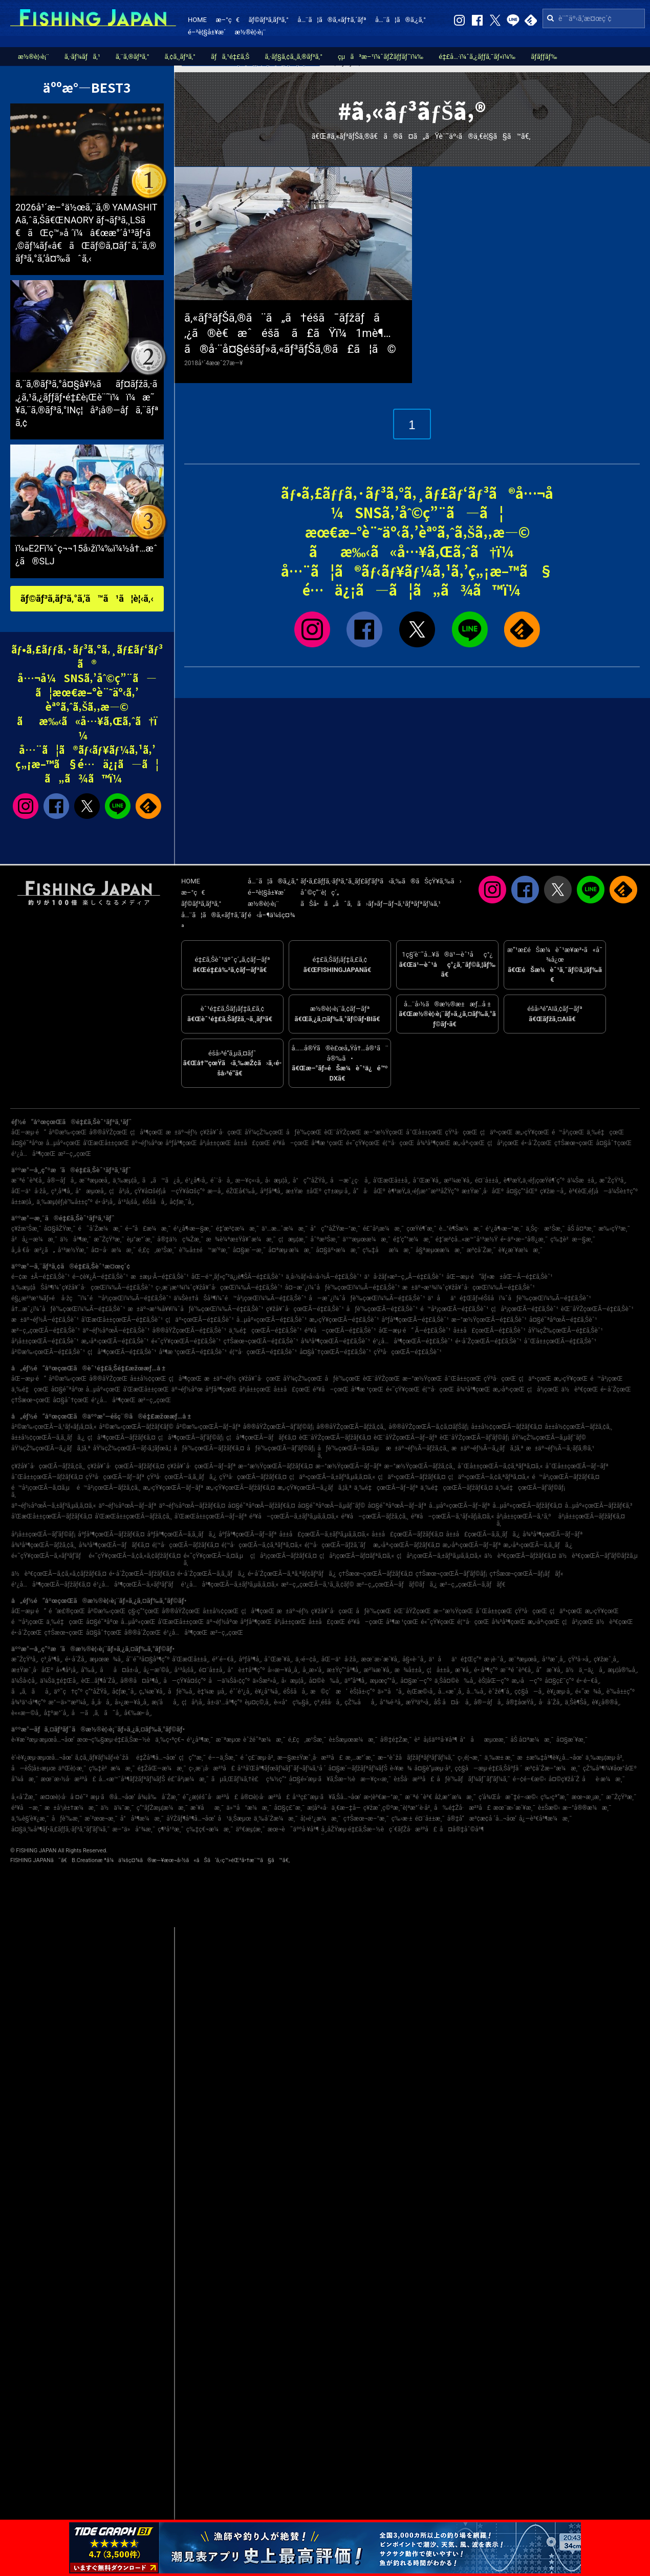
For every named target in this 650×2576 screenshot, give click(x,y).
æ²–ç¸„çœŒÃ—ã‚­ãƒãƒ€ (473, 1584)
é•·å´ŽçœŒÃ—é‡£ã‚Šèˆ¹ (488, 1341)
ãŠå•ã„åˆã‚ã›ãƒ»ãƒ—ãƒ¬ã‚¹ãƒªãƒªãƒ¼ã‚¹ (370, 903)
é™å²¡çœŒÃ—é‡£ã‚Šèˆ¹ (454, 1309)
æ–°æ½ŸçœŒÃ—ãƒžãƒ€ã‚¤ (275, 1466)
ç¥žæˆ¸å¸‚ (606, 1659)
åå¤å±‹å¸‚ (120, 1670)
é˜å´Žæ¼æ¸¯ (100, 1228)
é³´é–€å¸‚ (224, 1659)
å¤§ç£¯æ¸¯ (289, 1807)
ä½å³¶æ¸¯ (75, 1239)
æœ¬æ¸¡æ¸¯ (587, 1797)
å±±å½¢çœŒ (148, 1378)
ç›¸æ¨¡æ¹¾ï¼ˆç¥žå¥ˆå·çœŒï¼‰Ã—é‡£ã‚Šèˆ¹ (219, 1287)
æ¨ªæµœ (228, 1739)
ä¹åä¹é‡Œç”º (455, 1659)
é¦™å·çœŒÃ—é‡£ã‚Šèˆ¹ (263, 1352)
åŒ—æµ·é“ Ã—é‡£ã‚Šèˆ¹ (415, 1330)
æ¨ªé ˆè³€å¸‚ (28, 1180)
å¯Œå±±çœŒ (424, 1132)
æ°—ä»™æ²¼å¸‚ (69, 1702)
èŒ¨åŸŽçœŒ (342, 1132)
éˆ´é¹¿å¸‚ (241, 1691)
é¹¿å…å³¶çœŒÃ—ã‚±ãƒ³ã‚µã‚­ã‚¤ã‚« (230, 1584)
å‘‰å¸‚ (89, 1670)
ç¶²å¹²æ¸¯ (171, 1829)
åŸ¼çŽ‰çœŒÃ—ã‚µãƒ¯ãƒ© (549, 1437)
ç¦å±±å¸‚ (439, 1670)
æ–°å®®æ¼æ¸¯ (586, 1807)
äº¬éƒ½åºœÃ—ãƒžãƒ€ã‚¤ (192, 1505)
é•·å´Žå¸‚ (76, 1659)
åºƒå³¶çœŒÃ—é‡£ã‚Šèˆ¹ (414, 1319)
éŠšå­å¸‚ (154, 1202)
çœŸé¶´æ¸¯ (421, 1228)
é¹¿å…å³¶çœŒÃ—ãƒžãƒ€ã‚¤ (51, 1584)
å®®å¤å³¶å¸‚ (140, 1680)
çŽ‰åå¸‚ (360, 1702)
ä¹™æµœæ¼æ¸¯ (366, 1239)
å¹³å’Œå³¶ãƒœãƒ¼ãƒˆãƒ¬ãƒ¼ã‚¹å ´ (281, 1768)
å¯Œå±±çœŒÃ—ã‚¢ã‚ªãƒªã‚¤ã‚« (500, 1466)
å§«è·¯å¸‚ (414, 1659)
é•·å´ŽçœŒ (537, 1143)
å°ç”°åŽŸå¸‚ (310, 1180)
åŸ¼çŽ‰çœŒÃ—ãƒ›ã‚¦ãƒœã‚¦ (132, 1448)
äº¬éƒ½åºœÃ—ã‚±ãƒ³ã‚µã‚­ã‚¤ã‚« (53, 1505)
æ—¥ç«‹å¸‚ (249, 1180)
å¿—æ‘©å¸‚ (157, 1670)
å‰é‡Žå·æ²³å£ (462, 1807)
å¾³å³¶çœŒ (433, 1143)
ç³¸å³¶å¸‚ (62, 1191)
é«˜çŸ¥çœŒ (363, 1143)
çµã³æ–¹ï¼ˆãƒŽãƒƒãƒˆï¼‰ (380, 56)
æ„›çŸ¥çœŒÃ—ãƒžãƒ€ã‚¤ (240, 1487)
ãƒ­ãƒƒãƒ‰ (544, 56)
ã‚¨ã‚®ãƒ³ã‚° (132, 56)
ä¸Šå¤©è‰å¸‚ (455, 1680)
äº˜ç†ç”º (68, 1691)
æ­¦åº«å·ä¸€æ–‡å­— (333, 1807)
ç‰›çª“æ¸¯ (554, 1797)
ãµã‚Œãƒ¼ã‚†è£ (237, 1779)
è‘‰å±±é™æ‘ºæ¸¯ (204, 1250)
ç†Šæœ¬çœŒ (573, 1143)
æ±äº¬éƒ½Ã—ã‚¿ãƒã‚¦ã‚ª (487, 1448)
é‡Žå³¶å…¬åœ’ (156, 1757)
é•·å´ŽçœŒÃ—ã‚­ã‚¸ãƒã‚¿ (211, 1573)
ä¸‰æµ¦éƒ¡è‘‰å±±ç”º (64, 1202)
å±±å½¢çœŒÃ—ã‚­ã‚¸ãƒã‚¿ (48, 1437)
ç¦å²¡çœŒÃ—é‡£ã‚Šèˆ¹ (524, 1309)
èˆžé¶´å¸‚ (500, 1691)
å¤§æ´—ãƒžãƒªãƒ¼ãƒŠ (357, 1768)
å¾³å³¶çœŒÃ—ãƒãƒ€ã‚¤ (114, 1545)
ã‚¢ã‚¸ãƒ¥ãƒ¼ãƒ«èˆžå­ (104, 1757)
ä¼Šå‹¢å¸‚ (24, 1680)
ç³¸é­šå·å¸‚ (328, 1702)
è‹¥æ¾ (401, 1768)
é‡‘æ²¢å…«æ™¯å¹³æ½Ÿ (467, 1239)
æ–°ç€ (227, 20)
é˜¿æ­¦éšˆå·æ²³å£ (210, 1797)
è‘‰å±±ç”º (620, 1691)
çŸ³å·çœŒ (461, 1132)
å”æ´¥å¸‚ (549, 1670)
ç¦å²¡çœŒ (503, 1143)
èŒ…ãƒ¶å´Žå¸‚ (99, 1680)
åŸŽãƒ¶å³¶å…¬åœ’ (190, 1818)
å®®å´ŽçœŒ (142, 1632)
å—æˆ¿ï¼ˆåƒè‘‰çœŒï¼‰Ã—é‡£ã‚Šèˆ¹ (367, 1298)
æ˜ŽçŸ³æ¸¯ (109, 1239)
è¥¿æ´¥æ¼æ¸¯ (521, 1250)
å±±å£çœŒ (252, 1143)
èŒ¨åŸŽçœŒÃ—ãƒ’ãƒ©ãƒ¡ (474, 1437)
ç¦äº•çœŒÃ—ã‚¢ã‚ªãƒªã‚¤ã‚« (489, 1477)
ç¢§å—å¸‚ (529, 1691)
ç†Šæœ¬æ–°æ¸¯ (366, 1818)
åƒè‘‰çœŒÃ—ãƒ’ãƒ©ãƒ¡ (281, 1448)
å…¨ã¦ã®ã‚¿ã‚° (400, 20)
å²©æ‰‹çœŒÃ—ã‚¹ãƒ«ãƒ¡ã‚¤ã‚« (54, 1426)
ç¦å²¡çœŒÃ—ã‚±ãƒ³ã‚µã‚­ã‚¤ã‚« (439, 1555)
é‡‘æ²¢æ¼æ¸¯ (237, 1228)
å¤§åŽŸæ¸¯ (60, 1228)
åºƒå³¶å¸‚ (271, 1191)
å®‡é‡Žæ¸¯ (396, 1739)
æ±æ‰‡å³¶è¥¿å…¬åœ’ (550, 1757)
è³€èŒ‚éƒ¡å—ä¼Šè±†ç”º (603, 1191)
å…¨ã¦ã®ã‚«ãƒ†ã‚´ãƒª (331, 20)
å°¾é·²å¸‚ (391, 1702)
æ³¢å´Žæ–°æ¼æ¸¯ (552, 1768)
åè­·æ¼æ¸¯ (603, 1779)
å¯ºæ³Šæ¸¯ (325, 1239)
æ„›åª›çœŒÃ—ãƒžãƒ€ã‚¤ (406, 1545)
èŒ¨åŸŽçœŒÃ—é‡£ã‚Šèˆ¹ (597, 1309)
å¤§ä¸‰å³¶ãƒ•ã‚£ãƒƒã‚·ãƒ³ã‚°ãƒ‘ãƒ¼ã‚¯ (60, 1829)
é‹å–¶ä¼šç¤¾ (271, 915)
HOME (197, 20)
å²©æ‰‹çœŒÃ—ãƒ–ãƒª (208, 1426)
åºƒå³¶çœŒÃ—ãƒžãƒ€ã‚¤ (111, 1534)
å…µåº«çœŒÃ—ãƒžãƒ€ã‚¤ (527, 1505)
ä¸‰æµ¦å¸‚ (126, 1180)
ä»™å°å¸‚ (390, 1691)
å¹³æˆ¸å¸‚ (554, 1659)
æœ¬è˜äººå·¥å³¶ (293, 1829)
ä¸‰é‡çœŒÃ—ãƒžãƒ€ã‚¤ (456, 1487)
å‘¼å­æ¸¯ (24, 1779)
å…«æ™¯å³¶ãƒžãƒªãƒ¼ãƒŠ (132, 1779)
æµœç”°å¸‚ (384, 1680)
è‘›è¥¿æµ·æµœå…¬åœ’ (42, 1757)
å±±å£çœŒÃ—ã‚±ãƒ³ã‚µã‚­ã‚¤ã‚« (324, 1534)
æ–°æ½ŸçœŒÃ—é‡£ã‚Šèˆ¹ (489, 1319)
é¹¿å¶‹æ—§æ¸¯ (193, 1228)
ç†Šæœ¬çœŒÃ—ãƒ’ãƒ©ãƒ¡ (451, 1573)
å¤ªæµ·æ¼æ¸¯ (290, 1250)
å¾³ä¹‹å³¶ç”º (28, 1702)
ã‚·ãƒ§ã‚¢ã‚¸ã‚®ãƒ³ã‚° (293, 56)
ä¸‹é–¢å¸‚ (307, 1659)
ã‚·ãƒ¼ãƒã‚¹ (82, 56)
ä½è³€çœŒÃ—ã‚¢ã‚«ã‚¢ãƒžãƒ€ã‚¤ (58, 1573)
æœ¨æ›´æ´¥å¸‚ (380, 1659)
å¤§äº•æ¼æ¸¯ (338, 1250)
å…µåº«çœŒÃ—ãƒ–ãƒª (459, 1505)
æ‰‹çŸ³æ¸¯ (614, 1228)
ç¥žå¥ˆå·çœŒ (221, 1132)
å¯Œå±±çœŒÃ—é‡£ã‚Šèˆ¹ (560, 1341)
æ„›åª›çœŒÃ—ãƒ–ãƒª (472, 1545)
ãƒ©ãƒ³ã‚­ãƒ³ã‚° (268, 20)
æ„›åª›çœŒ (469, 1143)
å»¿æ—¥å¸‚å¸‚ (132, 1702)
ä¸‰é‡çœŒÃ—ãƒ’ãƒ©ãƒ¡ (530, 1487)
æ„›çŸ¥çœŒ (532, 1132)
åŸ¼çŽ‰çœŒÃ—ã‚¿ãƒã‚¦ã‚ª (51, 1448)
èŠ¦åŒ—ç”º (494, 1680)
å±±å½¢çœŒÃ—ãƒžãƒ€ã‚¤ (506, 1426)
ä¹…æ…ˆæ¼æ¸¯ (285, 1228)
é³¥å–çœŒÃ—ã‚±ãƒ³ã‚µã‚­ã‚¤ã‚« (293, 1516)
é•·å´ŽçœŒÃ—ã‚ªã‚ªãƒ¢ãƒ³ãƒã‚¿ (292, 1573)
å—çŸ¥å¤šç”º (184, 1680)
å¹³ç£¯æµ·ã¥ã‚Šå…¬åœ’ (326, 1797)
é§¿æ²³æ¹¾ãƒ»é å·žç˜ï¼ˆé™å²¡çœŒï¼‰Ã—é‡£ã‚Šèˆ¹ (91, 1298)
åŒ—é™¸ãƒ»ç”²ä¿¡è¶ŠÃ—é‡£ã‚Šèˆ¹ (237, 1276)
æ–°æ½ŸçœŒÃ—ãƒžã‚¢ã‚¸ (419, 1466)
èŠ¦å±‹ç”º (362, 1691)
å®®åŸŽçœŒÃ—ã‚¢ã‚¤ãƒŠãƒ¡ (428, 1426)
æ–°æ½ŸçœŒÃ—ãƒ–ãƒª (348, 1466)
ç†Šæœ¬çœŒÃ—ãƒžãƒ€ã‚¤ (376, 1573)
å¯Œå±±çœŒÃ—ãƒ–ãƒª (576, 1466)
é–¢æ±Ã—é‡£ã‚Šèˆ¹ (40, 1276)
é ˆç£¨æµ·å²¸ (257, 1757)
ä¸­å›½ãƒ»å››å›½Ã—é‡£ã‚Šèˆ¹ (323, 1276)
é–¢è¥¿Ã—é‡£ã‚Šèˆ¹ (100, 1276)
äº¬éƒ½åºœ (147, 1143)
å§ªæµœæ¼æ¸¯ (440, 1250)
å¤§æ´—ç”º (416, 1680)
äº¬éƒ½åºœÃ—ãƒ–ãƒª (128, 1505)
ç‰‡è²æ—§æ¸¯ (572, 1239)
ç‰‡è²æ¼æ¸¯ (112, 1768)
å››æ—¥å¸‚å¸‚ (284, 1670)
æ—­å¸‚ (215, 1191)
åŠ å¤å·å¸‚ (452, 1702)
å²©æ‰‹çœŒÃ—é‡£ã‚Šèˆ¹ (48, 1352)
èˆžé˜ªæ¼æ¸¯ (264, 1739)
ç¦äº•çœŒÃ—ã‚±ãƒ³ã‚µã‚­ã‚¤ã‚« (332, 1477)
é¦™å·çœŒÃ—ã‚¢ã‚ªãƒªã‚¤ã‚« (262, 1545)
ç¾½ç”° (276, 1779)
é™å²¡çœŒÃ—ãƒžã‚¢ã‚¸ (109, 1487)
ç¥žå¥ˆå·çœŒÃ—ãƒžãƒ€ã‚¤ (125, 1466)
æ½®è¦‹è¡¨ (250, 32)
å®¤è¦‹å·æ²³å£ (265, 1797)
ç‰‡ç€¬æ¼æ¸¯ (209, 1829)
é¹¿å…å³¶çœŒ (33, 1153)
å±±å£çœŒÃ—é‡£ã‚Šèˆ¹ (489, 1330)
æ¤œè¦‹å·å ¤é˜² (64, 1797)
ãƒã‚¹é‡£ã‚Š (230, 56)
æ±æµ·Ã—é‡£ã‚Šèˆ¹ (159, 1276)
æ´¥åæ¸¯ (207, 1807)
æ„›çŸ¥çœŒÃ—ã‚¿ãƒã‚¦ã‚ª (314, 1487)
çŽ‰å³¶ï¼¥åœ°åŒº (610, 1768)
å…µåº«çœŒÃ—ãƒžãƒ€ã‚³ (598, 1505)
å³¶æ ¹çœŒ (327, 1143)
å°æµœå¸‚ (90, 1191)
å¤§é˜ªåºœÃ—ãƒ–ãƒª (397, 1505)
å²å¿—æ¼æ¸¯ (34, 1239)
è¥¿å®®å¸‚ (606, 1702)
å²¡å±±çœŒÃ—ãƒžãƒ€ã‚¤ (591, 1516)
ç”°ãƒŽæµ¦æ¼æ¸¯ (162, 1807)
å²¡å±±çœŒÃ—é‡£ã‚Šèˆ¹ (45, 1341)
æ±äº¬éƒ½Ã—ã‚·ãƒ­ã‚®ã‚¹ (560, 1448)
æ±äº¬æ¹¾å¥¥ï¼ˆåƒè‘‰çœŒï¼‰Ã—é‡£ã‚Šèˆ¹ (196, 1309)
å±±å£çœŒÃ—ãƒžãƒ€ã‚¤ (407, 1534)
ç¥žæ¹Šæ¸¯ (26, 1228)
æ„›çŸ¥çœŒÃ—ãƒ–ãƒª (173, 1487)
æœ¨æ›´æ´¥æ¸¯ (514, 1807)
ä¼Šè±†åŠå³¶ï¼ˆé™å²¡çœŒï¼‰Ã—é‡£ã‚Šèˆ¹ (240, 1298)
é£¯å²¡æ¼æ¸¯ (383, 1228)
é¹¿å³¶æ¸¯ (200, 1739)
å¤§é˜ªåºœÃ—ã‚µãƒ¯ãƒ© (331, 1505)
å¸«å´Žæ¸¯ (24, 1797)
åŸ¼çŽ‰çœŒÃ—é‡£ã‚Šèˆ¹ (565, 1330)
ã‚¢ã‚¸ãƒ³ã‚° (180, 56)
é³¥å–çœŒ (291, 1143)
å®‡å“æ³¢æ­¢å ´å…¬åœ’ (481, 1818)
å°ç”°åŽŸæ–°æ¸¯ (335, 1228)
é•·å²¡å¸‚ (105, 1202)
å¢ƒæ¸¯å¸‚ (181, 1202)
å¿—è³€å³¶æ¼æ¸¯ (545, 1818)
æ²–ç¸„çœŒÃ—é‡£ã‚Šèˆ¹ (45, 1330)
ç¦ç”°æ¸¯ (192, 1757)
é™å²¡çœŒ (568, 1132)
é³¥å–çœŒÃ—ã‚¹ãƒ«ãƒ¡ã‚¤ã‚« (452, 1516)
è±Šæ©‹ (549, 1807)
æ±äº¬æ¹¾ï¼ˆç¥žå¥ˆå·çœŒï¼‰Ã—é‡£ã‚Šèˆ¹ (468, 1287)
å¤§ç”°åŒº (521, 1191)
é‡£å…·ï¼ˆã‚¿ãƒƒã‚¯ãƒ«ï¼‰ (477, 56)
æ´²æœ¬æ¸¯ (101, 1818)
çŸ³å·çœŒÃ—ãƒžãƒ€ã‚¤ (253, 1477)
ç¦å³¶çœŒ (146, 1132)
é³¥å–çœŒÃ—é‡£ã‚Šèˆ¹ (340, 1330)
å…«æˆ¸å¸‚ (451, 1691)
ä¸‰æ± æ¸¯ (499, 1757)
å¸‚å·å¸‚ (101, 1702)
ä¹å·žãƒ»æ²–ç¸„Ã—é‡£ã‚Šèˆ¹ (404, 1276)
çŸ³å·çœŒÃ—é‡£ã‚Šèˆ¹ (408, 1352)
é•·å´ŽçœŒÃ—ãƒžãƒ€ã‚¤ (142, 1573)
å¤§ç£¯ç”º (559, 1680)
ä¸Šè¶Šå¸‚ (577, 1702)
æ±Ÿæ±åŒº (303, 1191)
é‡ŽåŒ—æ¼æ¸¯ (162, 1768)
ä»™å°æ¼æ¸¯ (248, 1807)
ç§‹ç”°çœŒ (143, 1611)
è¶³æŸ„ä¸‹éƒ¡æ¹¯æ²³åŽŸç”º (423, 1191)
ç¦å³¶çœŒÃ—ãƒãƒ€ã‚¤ (261, 1437)
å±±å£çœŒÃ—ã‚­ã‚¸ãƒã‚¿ (483, 1534)
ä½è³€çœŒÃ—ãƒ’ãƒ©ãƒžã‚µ (598, 1555)
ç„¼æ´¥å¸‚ (152, 1691)
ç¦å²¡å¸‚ (120, 1191)
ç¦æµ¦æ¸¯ (293, 1239)
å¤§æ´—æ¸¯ (249, 1250)
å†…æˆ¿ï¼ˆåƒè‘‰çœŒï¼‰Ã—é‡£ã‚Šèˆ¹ (68, 1309)
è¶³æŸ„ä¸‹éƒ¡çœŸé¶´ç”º (534, 1180)
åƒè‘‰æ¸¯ (67, 1818)
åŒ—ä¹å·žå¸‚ (30, 1191)
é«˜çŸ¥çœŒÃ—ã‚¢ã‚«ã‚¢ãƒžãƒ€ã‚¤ (135, 1555)
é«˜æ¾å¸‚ (589, 1691)
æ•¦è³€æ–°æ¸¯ (382, 1797)
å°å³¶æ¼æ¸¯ (142, 1818)
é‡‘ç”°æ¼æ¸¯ (413, 1239)
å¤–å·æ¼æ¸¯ (113, 1250)
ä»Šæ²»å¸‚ (265, 1680)
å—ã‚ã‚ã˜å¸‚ (97, 1713)
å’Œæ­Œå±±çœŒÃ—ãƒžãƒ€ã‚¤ (51, 1516)
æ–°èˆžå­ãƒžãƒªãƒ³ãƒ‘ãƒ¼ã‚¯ (416, 1757)
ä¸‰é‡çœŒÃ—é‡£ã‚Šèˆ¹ (265, 1330)
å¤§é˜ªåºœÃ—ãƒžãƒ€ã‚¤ (261, 1505)
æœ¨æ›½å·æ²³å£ (68, 1779)
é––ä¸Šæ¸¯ (222, 1757)
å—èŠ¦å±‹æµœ (33, 1768)
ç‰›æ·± (402, 1818)
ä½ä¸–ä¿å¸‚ (585, 1670)
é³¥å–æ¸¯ (26, 1807)
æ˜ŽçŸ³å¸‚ (612, 1180)
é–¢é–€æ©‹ (529, 1779)
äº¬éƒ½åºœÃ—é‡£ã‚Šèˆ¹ (115, 1330)
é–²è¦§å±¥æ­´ (207, 32)
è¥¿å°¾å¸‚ (268, 1691)
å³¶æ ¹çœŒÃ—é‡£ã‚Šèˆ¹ (193, 1352)
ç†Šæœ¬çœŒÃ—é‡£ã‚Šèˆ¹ (260, 1341)
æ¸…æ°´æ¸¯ (360, 1757)
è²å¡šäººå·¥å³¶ (436, 1739)
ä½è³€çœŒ (579, 1389)
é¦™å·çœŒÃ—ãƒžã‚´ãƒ (338, 1545)
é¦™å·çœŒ (398, 1143)
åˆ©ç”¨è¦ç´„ (319, 892)
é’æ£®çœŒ (67, 1611)
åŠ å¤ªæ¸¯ (581, 1228)
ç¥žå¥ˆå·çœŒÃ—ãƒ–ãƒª (201, 1466)
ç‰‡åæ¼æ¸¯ (387, 1250)
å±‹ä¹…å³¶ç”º (224, 1702)
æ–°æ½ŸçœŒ (383, 1132)
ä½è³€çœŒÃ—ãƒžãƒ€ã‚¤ (520, 1555)
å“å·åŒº (369, 1191)
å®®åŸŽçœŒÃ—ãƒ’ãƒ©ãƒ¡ (278, 1426)
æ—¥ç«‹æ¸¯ (375, 1779)
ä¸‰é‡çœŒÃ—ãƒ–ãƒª (386, 1487)
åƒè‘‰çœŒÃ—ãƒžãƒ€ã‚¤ (209, 1448)
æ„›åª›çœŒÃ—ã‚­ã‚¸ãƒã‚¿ (537, 1545)
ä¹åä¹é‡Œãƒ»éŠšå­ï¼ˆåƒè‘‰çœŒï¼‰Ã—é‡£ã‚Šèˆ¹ (509, 1298)
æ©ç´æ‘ (328, 1691)
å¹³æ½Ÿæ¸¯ (73, 1250)
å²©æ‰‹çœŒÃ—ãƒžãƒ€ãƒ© (136, 1426)
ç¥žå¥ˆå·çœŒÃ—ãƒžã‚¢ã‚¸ (47, 1466)
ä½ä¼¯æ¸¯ (117, 1807)
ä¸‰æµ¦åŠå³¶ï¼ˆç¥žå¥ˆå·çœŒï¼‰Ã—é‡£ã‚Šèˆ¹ (82, 1287)
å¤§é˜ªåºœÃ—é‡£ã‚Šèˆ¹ (563, 1319)
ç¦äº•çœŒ (496, 1132)
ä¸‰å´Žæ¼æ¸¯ (276, 1818)
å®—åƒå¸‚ (62, 1180)
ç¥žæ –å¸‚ (553, 1191)
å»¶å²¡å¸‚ (67, 1670)
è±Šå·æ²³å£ (414, 1779)
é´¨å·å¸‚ (221, 1180)
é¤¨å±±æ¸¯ (430, 1818)
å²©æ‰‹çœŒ (67, 1132)
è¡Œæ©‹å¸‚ (421, 1691)
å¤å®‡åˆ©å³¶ (462, 1829)
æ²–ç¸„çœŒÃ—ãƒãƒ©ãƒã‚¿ (397, 1584)
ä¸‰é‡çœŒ (605, 1132)
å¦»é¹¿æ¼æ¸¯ (320, 1818)
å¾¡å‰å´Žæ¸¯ (159, 1797)
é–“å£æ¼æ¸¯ (148, 1228)
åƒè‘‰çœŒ (303, 1132)
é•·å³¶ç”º (485, 1670)
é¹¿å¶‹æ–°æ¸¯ (505, 1228)
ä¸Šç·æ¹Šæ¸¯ (545, 1228)
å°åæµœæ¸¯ (484, 1739)
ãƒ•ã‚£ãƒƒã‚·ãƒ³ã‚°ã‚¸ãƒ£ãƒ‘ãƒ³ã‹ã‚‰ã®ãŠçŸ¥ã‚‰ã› (381, 881)
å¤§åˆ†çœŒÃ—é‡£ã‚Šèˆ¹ (335, 1352)
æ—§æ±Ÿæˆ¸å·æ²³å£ (310, 1757)
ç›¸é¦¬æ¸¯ (470, 1757)
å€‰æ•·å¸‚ (137, 1713)
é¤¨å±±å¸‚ (488, 1180)
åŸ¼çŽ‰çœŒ (264, 1132)
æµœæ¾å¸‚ (106, 1659)
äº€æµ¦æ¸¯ (250, 1829)
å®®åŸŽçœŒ (108, 1132)
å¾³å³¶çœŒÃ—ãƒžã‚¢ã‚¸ (43, 1545)
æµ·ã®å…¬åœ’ (113, 1797)
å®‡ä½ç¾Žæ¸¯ (180, 1239)
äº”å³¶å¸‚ (355, 1680)
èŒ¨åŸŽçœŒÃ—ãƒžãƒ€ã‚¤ (335, 1437)
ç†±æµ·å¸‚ (337, 1191)
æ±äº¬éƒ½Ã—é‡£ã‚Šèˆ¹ (45, 1319)
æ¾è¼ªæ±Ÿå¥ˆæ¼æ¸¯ (240, 1239)
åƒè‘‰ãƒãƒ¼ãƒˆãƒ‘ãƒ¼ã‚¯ (473, 1779)
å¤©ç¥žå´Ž (564, 1779)
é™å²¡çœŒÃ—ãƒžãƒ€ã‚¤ (565, 1477)
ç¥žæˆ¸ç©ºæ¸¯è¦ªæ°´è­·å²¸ (397, 1807)
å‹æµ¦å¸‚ (277, 1180)
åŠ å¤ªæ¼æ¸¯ (532, 1739)
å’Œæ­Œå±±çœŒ (106, 1143)
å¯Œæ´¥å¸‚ (427, 1180)
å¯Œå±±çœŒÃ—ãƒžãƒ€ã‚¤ (47, 1477)
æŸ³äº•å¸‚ (418, 1702)
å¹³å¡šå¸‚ (129, 1202)
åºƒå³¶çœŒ (181, 1143)
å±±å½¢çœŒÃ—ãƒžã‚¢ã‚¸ (578, 1426)
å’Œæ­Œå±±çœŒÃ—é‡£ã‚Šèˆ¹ (122, 1319)
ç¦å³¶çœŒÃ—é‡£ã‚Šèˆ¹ (122, 1352)
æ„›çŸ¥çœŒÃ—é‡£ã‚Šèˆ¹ (344, 1319)
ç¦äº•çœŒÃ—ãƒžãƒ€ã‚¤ (411, 1477)
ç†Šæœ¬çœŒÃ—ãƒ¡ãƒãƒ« (527, 1573)
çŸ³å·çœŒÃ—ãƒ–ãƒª (114, 1477)
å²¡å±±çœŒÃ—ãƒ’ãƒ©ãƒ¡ (43, 1534)
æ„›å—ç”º (526, 1680)
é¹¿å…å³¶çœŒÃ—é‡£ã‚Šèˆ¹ (412, 1341)
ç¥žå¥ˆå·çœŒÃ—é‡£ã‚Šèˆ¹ (305, 1309)
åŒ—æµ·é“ (28, 1132)
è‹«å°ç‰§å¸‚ (293, 1702)
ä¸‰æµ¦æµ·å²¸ (605, 1757)
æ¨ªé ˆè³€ (418, 1797)
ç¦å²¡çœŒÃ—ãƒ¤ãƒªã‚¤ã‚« (356, 1555)
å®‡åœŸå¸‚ (521, 1702)
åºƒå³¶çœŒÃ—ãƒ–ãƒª (247, 1534)
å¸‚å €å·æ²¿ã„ (33, 1250)
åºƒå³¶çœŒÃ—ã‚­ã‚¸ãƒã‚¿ (181, 1534)
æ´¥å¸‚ (463, 1670)
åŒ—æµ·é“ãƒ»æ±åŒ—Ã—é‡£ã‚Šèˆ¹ (499, 1276)
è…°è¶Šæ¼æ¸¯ (461, 1228)
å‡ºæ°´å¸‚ (56, 1713)
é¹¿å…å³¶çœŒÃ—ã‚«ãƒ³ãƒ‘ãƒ (136, 1584)
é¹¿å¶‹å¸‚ (196, 1180)
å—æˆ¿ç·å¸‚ (350, 1180)
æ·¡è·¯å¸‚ (495, 1659)
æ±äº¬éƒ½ (182, 1132)
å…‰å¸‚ (476, 1691)
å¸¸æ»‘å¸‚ (313, 1670)
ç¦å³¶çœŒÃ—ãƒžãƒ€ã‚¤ (122, 1437)
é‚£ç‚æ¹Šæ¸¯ (157, 1250)
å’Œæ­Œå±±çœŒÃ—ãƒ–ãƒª (211, 1516)
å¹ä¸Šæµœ (234, 1818)
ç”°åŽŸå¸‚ (97, 1691)
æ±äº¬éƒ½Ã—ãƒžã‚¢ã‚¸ (417, 1448)
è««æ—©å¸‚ (26, 1713)
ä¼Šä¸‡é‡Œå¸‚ (59, 1680)
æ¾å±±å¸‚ (409, 1670)
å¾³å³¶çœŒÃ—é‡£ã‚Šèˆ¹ (336, 1341)
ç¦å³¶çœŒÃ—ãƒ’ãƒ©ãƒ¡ (191, 1437)
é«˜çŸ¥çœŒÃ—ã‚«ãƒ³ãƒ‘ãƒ (48, 1555)
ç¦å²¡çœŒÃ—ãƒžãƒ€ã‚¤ (283, 1555)
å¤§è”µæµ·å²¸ (433, 1768)
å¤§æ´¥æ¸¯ (572, 1739)
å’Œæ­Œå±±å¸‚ (391, 1180)
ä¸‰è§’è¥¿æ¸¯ (30, 1818)
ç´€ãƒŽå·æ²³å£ (413, 1829)
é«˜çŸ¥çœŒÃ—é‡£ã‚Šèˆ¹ (186, 1341)
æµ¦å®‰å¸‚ (623, 1670)
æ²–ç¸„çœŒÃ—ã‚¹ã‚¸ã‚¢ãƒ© (317, 1584)
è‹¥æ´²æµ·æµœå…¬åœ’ (43, 1739)
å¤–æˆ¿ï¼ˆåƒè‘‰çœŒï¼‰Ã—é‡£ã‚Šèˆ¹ (342, 1287)
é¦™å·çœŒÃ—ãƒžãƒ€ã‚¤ (185, 1545)
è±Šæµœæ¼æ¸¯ (353, 1739)
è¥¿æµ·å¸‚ (559, 1691)
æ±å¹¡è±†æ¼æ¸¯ (71, 1807)
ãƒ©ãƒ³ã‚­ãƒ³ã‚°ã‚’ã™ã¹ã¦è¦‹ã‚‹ (87, 598)
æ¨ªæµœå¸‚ (94, 1180)
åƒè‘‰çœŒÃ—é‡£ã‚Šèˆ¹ (382, 1309)
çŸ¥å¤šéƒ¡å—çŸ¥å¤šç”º (170, 1191)
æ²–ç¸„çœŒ (74, 1153)
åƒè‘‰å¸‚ (181, 1691)
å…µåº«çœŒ (63, 1143)
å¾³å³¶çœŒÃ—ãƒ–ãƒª (552, 1534)
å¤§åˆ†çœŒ (614, 1143)
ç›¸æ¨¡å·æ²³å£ (212, 1768)
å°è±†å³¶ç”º (246, 1670)
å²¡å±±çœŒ (215, 1143)
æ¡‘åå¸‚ (165, 1702)
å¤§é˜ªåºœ (27, 1143)
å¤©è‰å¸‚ (325, 1680)
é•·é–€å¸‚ (588, 1680)
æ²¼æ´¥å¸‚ (458, 1180)
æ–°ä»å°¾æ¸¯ (134, 1829)
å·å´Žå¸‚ (550, 1702)
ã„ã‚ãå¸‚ (31, 1691)
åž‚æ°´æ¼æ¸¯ (455, 1797)
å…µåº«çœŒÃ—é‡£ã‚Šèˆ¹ (271, 1319)
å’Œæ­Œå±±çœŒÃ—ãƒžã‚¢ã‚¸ (133, 1516)
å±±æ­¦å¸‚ (22, 1202)
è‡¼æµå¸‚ (212, 1691)
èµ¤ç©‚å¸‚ (258, 1702)
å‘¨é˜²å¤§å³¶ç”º (147, 1659)
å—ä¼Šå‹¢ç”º (229, 1680)
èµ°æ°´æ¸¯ (141, 1239)
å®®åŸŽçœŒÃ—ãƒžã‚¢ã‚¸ (351, 1426)
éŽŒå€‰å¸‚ (242, 1191)
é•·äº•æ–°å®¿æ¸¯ (524, 1239)
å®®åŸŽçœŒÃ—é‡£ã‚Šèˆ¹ (189, 1330)
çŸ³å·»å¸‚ (579, 1659)
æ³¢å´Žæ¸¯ (481, 1250)
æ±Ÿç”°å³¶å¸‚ (344, 1670)
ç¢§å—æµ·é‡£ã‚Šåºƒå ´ (488, 1768)
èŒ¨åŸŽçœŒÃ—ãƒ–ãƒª (405, 1437)
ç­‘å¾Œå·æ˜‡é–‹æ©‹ (508, 1797)
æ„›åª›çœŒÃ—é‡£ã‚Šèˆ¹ (115, 1341)
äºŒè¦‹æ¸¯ (72, 1768)
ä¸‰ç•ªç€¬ (169, 1739)
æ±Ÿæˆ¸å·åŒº (483, 1191)
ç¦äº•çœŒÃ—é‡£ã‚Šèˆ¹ (199, 1319)
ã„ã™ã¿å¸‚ (162, 1180)
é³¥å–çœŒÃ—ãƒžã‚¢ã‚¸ (374, 1516)
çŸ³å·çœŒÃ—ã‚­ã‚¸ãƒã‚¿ (181, 1477)
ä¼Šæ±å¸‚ (582, 1180)
